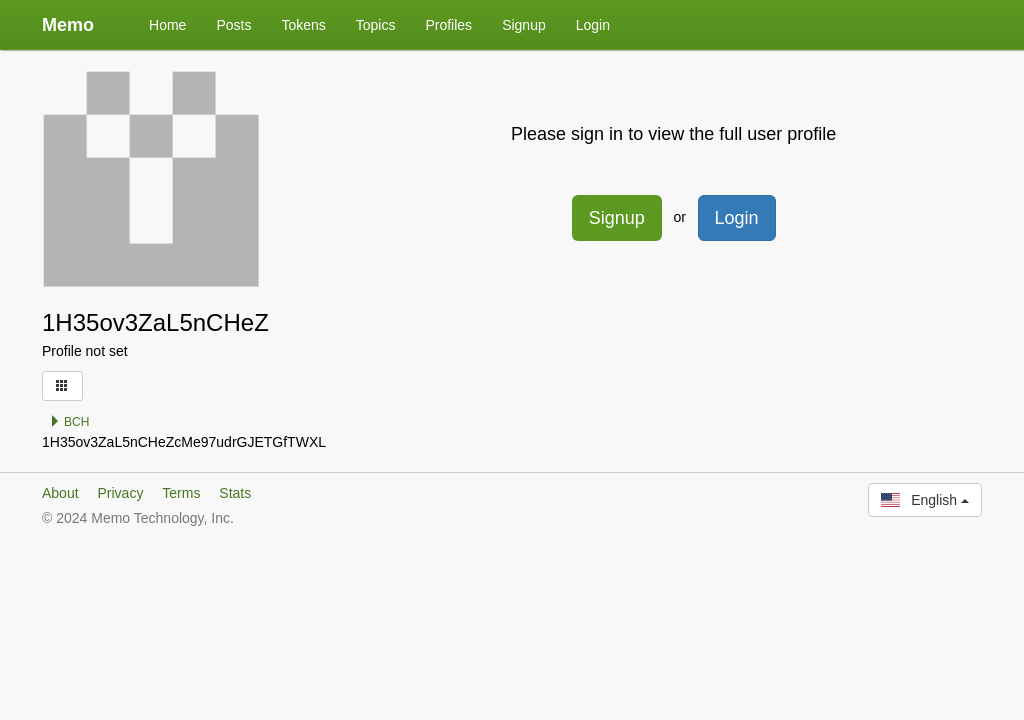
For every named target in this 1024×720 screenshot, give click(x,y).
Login (593, 25)
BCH (69, 422)
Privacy (120, 493)
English (925, 500)
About (60, 493)
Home (167, 25)
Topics (376, 25)
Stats (235, 493)
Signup (524, 25)
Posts (233, 25)
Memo (68, 25)
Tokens (303, 25)
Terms (181, 493)
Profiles (448, 25)
